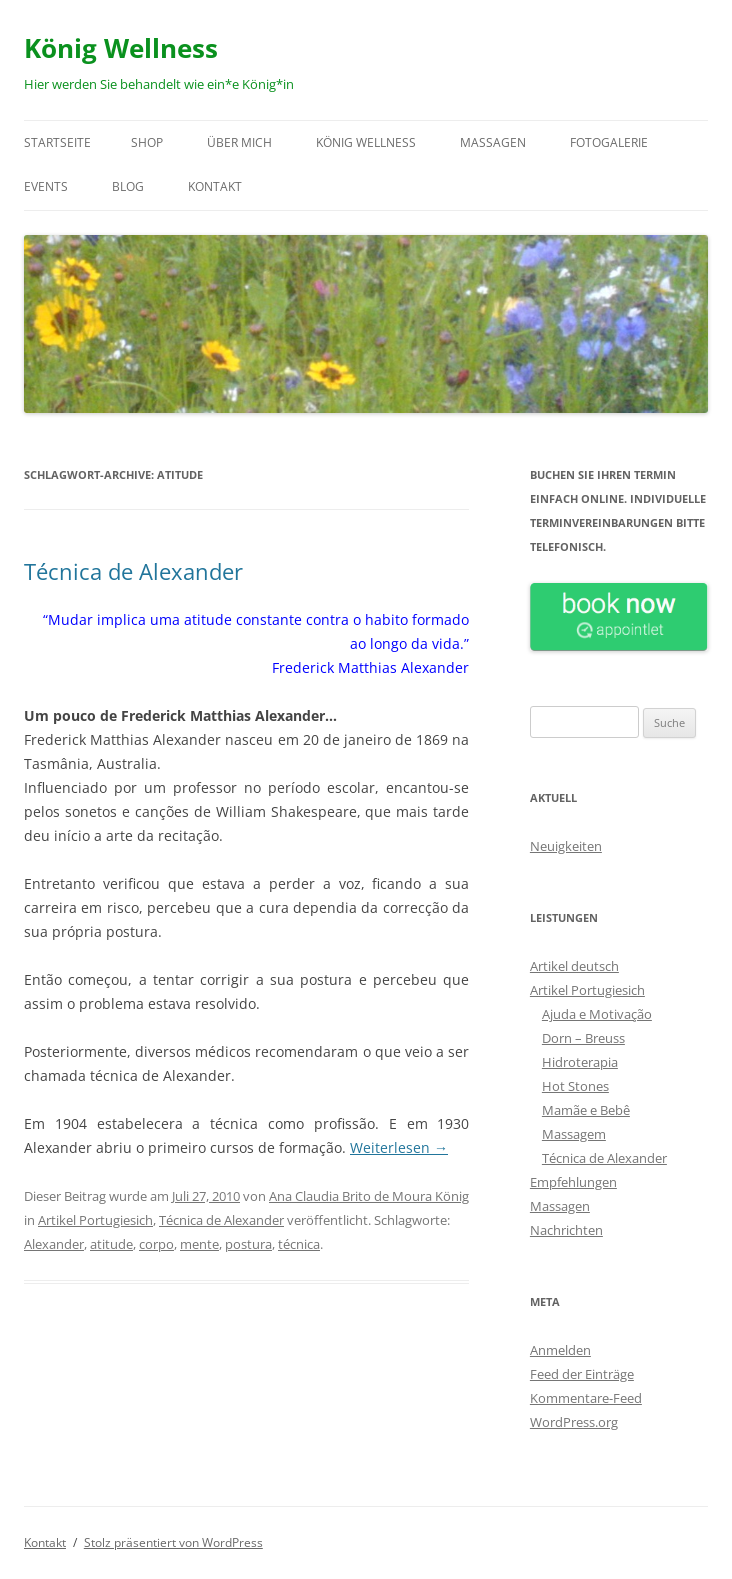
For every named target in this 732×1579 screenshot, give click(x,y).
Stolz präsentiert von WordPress (173, 1542)
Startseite (57, 142)
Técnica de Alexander (133, 571)
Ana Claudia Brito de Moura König (369, 1196)
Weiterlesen (399, 1147)
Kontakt (215, 186)
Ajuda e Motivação (597, 1014)
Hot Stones (575, 1086)
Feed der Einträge (582, 1374)
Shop (147, 142)
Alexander (54, 1244)
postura (248, 1244)
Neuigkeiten (566, 846)
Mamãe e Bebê (586, 1110)
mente (199, 1244)
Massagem (574, 1134)
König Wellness (121, 48)
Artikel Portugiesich (95, 1220)
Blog (128, 186)
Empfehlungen (573, 1182)
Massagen (493, 142)
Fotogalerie (609, 142)
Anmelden (560, 1350)
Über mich (239, 142)
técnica (299, 1244)
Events (46, 186)
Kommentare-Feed (586, 1398)
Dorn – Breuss (583, 1038)
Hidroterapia (580, 1062)
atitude (111, 1244)
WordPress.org (574, 1422)
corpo (156, 1244)
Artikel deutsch (574, 966)
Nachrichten (566, 1230)
